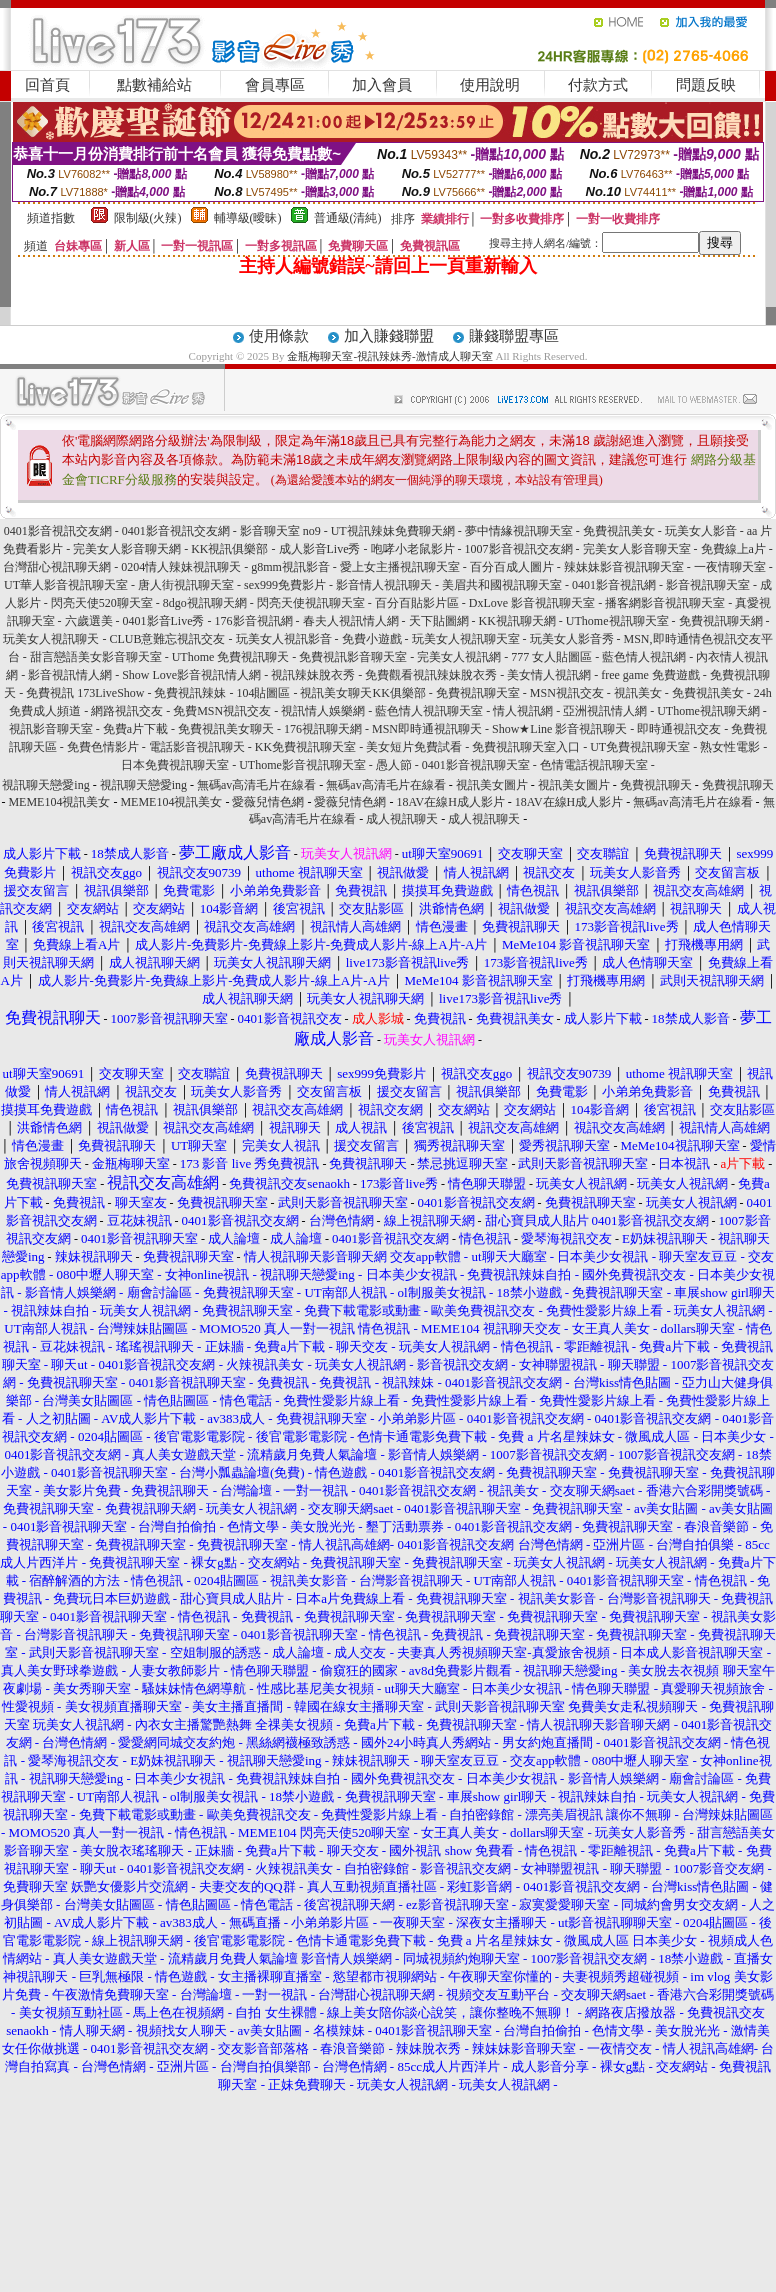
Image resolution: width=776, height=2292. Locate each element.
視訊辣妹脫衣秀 (313, 675)
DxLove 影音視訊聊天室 (532, 603)
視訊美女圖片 (492, 785)
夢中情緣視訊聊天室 (519, 531)
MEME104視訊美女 (59, 802)
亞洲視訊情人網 (605, 711)
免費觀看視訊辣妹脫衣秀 (431, 675)
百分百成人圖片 (512, 567)
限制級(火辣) (148, 218)
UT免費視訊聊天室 (640, 747)
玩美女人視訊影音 (284, 639)
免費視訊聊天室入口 (526, 747)
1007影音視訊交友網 (519, 549)
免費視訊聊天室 (478, 693)
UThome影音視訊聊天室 (302, 765)
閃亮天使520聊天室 (102, 603)
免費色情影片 (103, 747)
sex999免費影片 (285, 585)
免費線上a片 (733, 549)
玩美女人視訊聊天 (51, 639)
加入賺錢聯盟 (389, 336)
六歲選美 (89, 621)
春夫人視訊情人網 (351, 621)
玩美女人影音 (701, 531)
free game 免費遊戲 (650, 675)
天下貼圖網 (439, 621)
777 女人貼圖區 (551, 657)
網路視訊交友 (127, 711)
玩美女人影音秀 (572, 639)
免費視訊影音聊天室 (353, 657)
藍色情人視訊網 (644, 657)
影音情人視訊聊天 (384, 585)
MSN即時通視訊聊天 (427, 729)
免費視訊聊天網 (721, 621)
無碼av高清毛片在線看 (256, 785)
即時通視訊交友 (679, 729)
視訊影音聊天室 (51, 729)
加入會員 (382, 85)
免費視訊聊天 (656, 785)
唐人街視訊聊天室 (186, 585)
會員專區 (275, 85)
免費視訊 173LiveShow (85, 693)
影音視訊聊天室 (708, 585)
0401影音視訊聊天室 (476, 765)
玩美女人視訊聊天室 (466, 639)
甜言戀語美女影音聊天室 (96, 657)
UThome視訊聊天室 (617, 621)
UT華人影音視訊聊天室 (66, 585)
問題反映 (706, 85)
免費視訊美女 (619, 531)
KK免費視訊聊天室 (305, 747)
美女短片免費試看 (414, 747)
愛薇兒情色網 (268, 802)
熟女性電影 (730, 747)
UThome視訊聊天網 (708, 711)
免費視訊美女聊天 (226, 729)
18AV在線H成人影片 (450, 802)
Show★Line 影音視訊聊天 (559, 729)
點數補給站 (154, 85)
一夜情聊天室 (730, 567)
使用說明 (490, 85)
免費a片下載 (135, 729)
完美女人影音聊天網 (127, 549)
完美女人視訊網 (459, 657)
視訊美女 (638, 693)
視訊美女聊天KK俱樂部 (362, 693)
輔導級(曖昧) (248, 218)
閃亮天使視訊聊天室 (311, 603)
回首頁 (47, 85)
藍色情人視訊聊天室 (429, 711)
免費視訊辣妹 (190, 693)
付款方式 (598, 85)
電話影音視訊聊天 (197, 747)
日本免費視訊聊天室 (175, 765)
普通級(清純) (348, 218)
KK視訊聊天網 (517, 621)
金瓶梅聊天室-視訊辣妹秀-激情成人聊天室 (389, 356)
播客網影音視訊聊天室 (665, 603)
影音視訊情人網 (70, 675)
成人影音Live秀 (320, 549)
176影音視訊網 (254, 621)
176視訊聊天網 (323, 729)
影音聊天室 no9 (280, 531)
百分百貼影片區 (417, 603)
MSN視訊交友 (567, 693)
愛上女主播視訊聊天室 (400, 567)
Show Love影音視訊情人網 (191, 675)
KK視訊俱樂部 (229, 549)
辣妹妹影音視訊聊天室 (624, 567)
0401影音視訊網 (614, 585)
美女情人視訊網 (549, 675)
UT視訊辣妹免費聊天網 (393, 531)
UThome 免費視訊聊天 (231, 657)
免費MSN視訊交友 (222, 711)
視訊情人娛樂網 (323, 711)
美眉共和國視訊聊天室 (502, 585)
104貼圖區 (263, 693)
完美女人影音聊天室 (637, 549)
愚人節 (394, 765)
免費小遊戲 (372, 639)
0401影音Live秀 (164, 621)
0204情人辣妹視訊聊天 (181, 567)
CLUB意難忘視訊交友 (167, 639)
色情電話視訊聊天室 (594, 765)
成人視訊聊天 (402, 819)
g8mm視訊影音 (290, 567)
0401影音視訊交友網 (58, 531)
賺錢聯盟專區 (514, 336)
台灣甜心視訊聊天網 (57, 567)
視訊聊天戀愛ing (47, 785)
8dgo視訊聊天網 (205, 603)
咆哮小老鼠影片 (413, 549)
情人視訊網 (523, 711)
